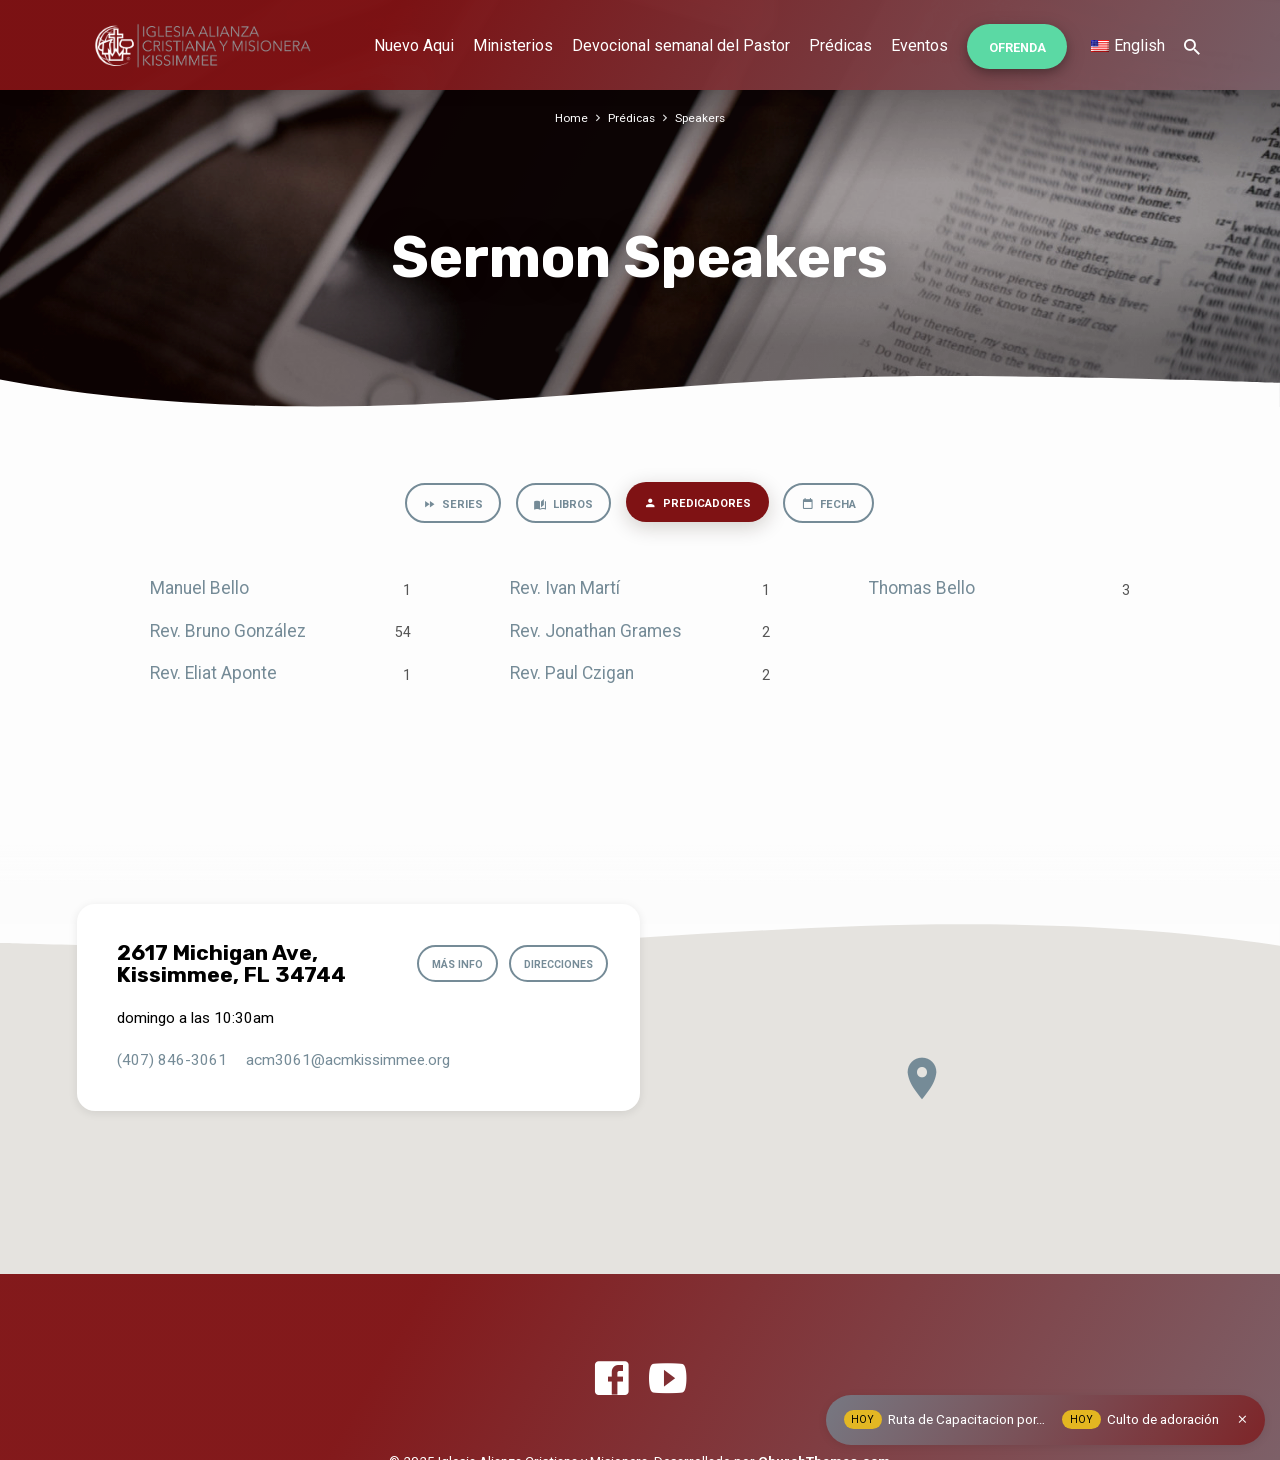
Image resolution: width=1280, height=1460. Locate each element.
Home (569, 117)
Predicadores (697, 505)
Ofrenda (1017, 47)
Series (443, 506)
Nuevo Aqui (414, 45)
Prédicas (840, 45)
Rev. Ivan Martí (565, 591)
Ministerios (513, 45)
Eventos (919, 45)
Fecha (836, 506)
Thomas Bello (922, 591)
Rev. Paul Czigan (572, 676)
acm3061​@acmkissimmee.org (348, 1060)
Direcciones (552, 964)
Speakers (702, 117)
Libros (557, 506)
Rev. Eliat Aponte (213, 676)
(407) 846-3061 (172, 1060)
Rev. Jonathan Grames (596, 633)
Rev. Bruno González (228, 633)
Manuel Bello (199, 591)
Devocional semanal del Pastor (681, 45)
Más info (444, 964)
